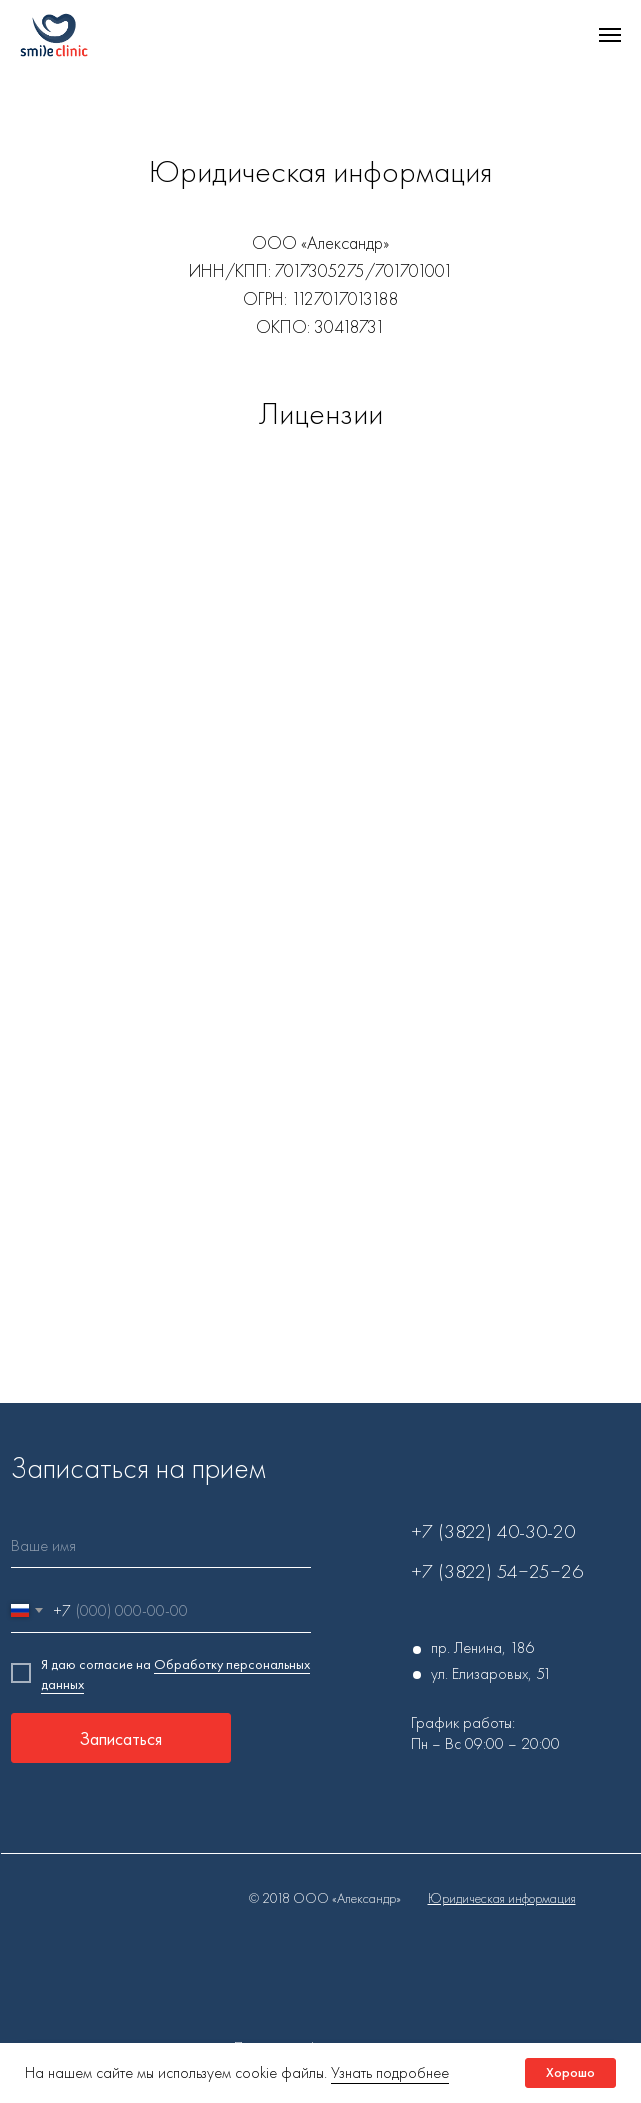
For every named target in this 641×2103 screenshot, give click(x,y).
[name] (161, 1545)
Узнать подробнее (390, 2072)
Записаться (120, 1738)
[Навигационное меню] (610, 35)
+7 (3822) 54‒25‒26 (497, 1571)
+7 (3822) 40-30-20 (493, 1531)
